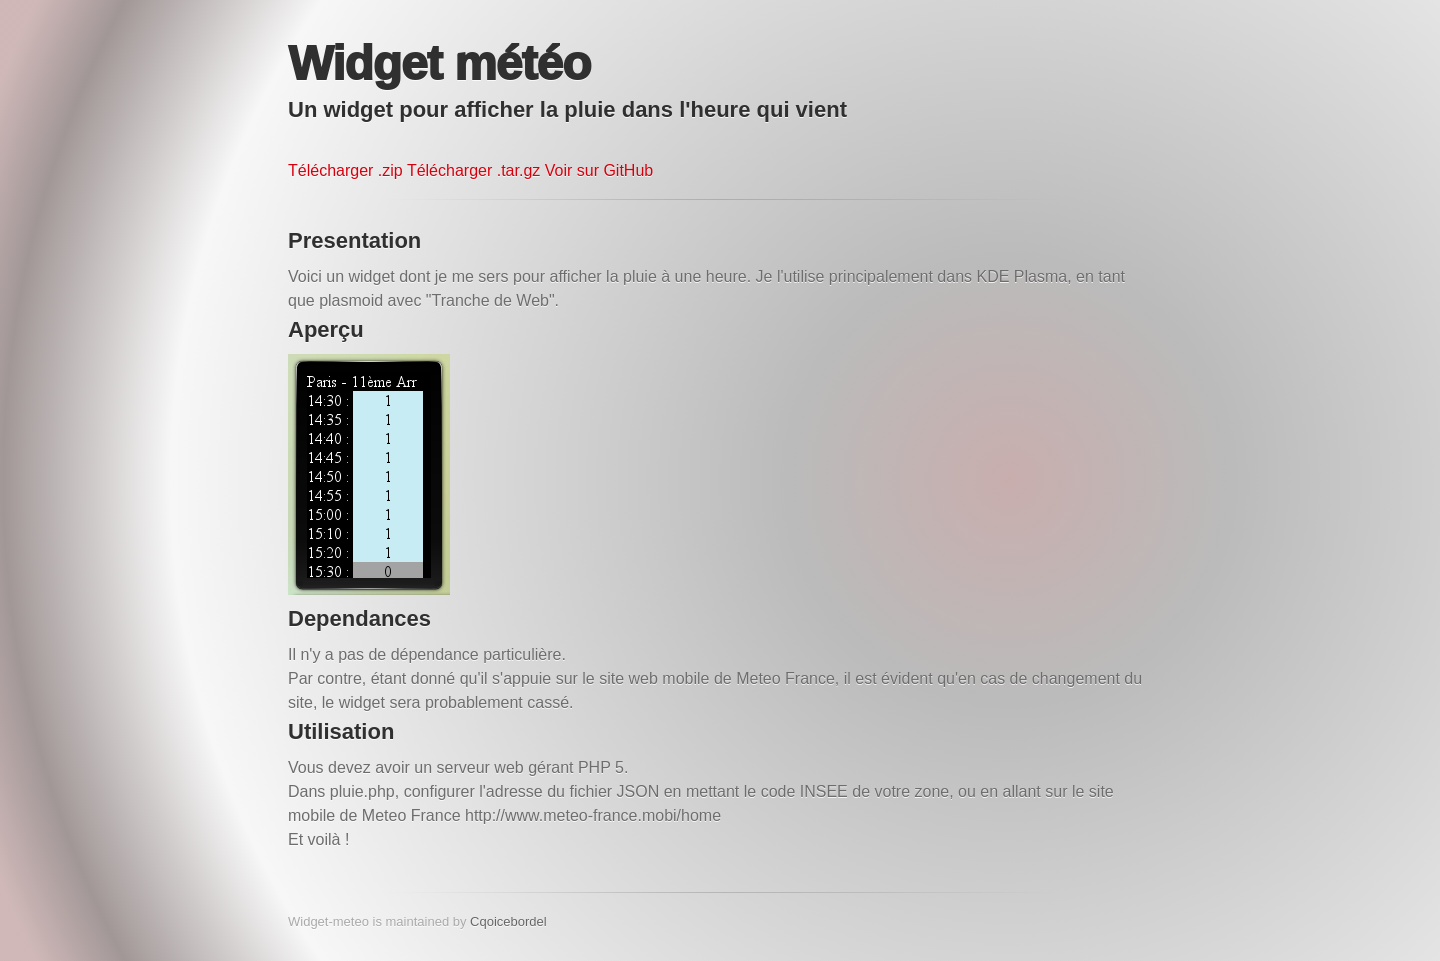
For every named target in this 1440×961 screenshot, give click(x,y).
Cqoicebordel (508, 921)
